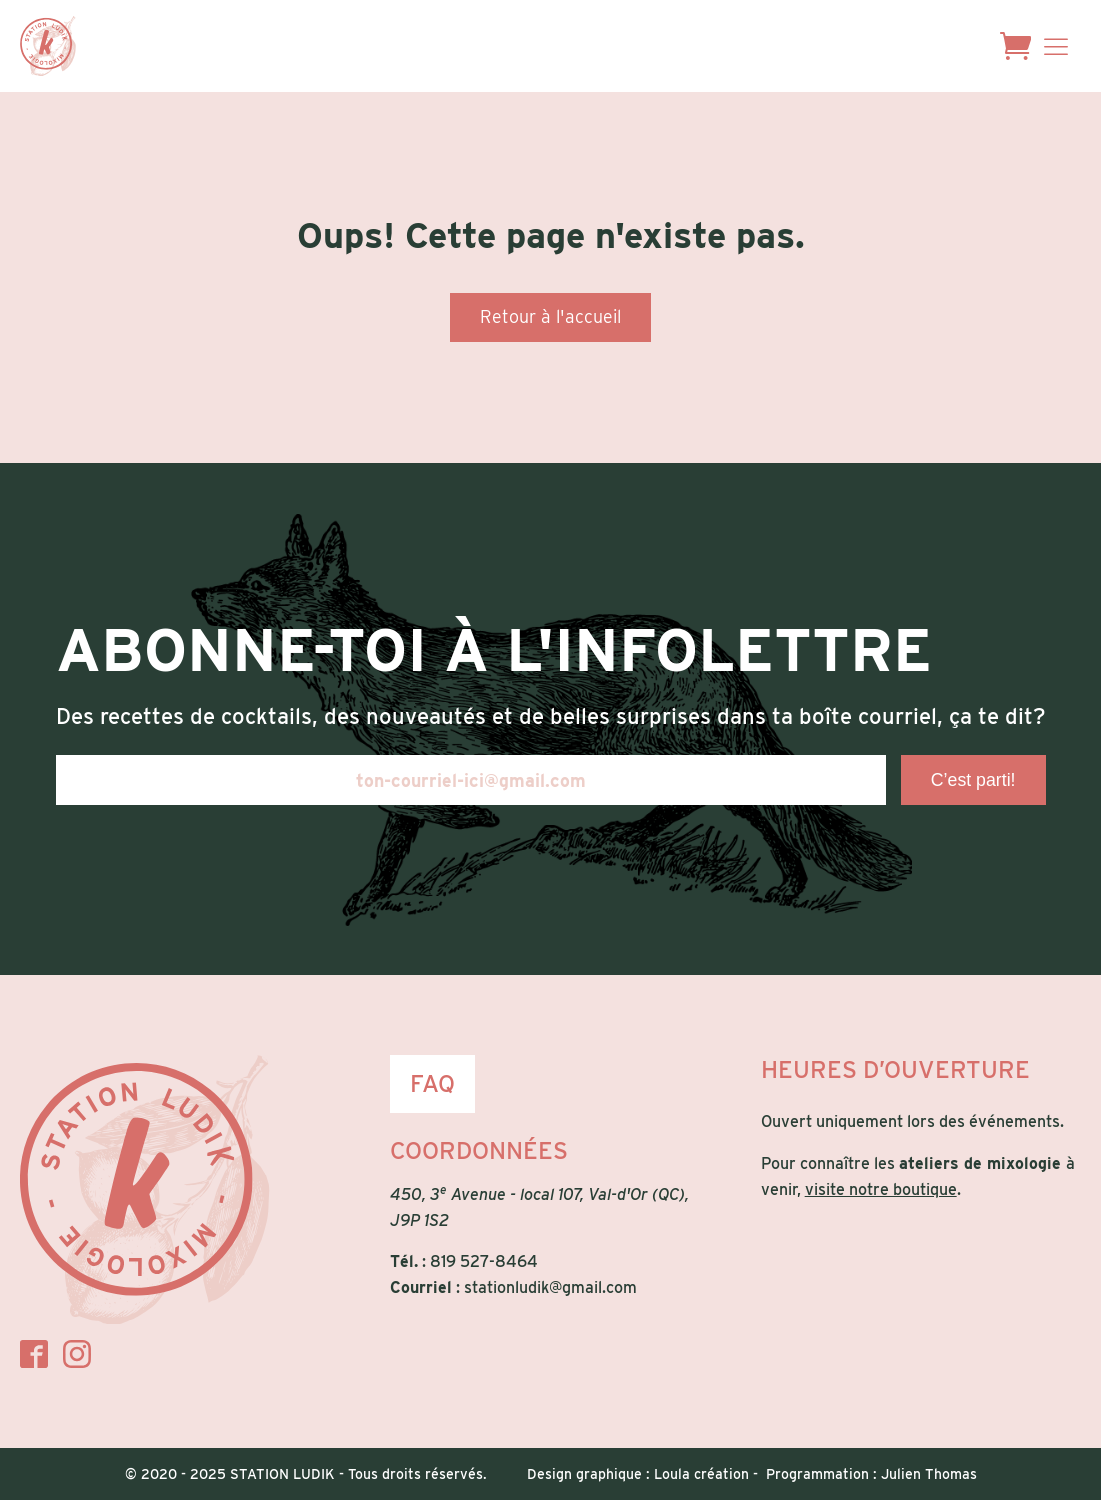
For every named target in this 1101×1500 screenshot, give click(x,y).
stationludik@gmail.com (550, 1287)
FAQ (432, 1083)
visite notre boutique (881, 1189)
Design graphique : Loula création (638, 1474)
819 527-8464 (484, 1261)
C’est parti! (973, 780)
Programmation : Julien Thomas (871, 1474)
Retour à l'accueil (550, 316)
